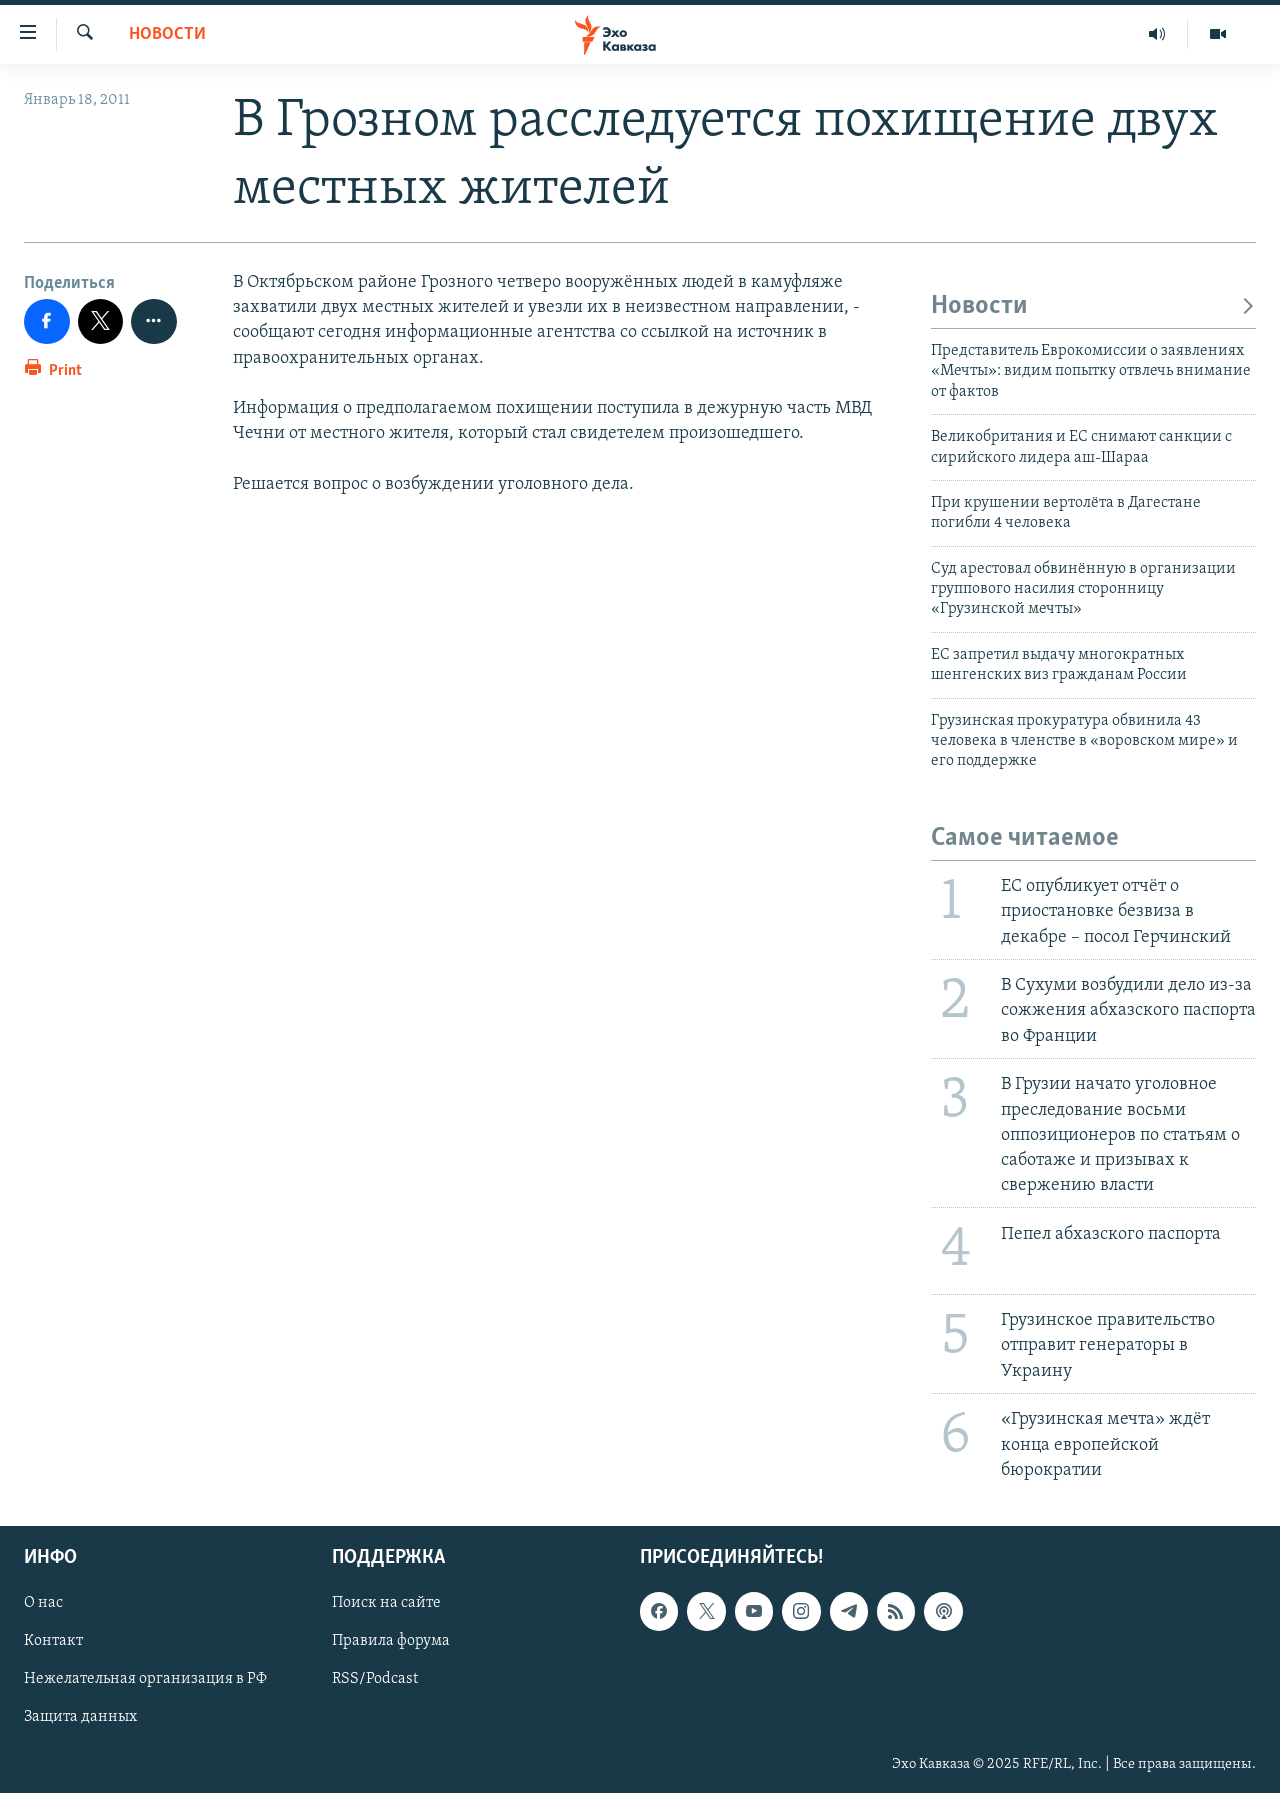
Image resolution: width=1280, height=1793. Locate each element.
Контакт (53, 1641)
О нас (43, 1603)
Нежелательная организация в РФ (145, 1679)
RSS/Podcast (375, 1679)
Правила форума (391, 1641)
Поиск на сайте (386, 1603)
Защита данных (80, 1717)
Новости (167, 34)
